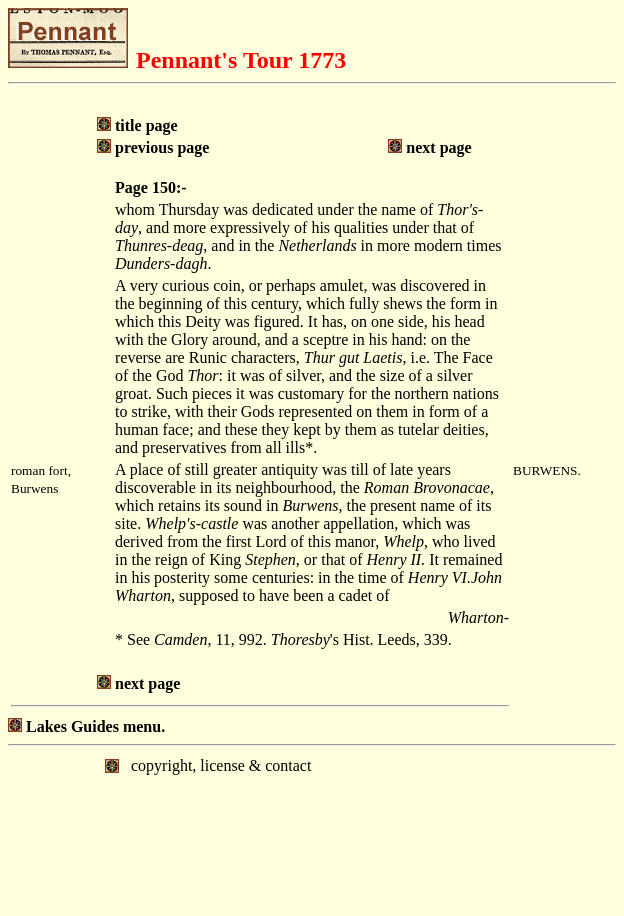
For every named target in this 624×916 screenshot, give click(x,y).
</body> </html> (312, 829)
